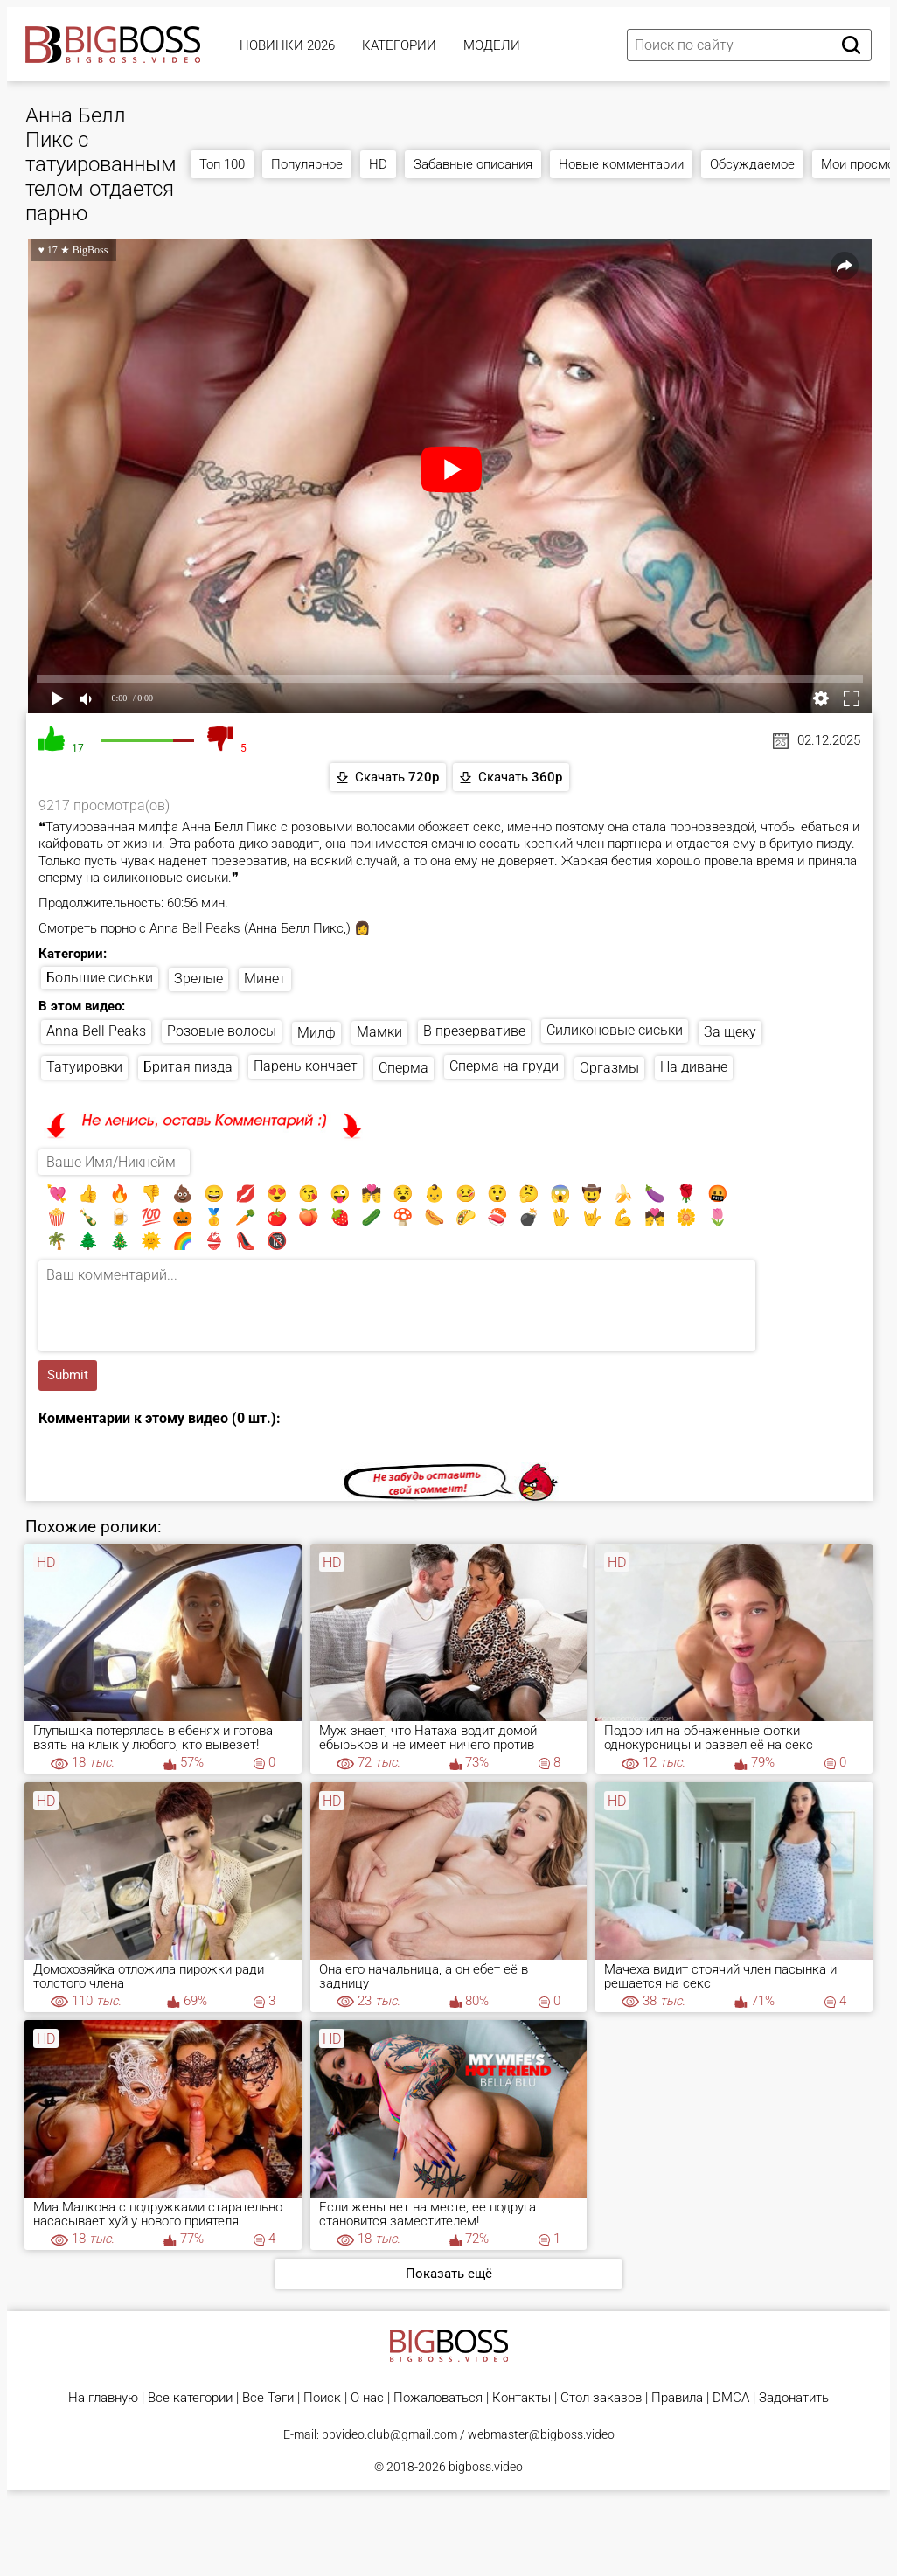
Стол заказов (601, 2398)
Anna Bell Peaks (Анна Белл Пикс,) (250, 928)
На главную (103, 2398)
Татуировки (84, 1067)
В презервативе (474, 1031)
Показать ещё (449, 2273)
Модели (491, 45)
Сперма (403, 1067)
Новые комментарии (621, 164)
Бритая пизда (188, 1067)
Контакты (521, 2398)
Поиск (322, 2398)
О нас (367, 2398)
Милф (316, 1032)
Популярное (307, 164)
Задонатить (794, 2398)
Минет (265, 978)
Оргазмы (609, 1067)
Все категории (190, 2398)
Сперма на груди (504, 1066)
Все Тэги (268, 2398)
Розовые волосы (221, 1031)
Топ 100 (222, 164)
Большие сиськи (99, 977)
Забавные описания (473, 164)
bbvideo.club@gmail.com (389, 2434)
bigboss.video (485, 2467)
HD (378, 164)
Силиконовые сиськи (614, 1030)
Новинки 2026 (287, 45)
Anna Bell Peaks (96, 1031)
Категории (399, 45)
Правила (677, 2398)
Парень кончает (306, 1066)
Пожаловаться (438, 2398)
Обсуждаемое (752, 164)
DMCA (731, 2398)
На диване (693, 1067)
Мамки (379, 1032)
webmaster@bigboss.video (541, 2434)
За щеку (730, 1032)
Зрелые (198, 978)
